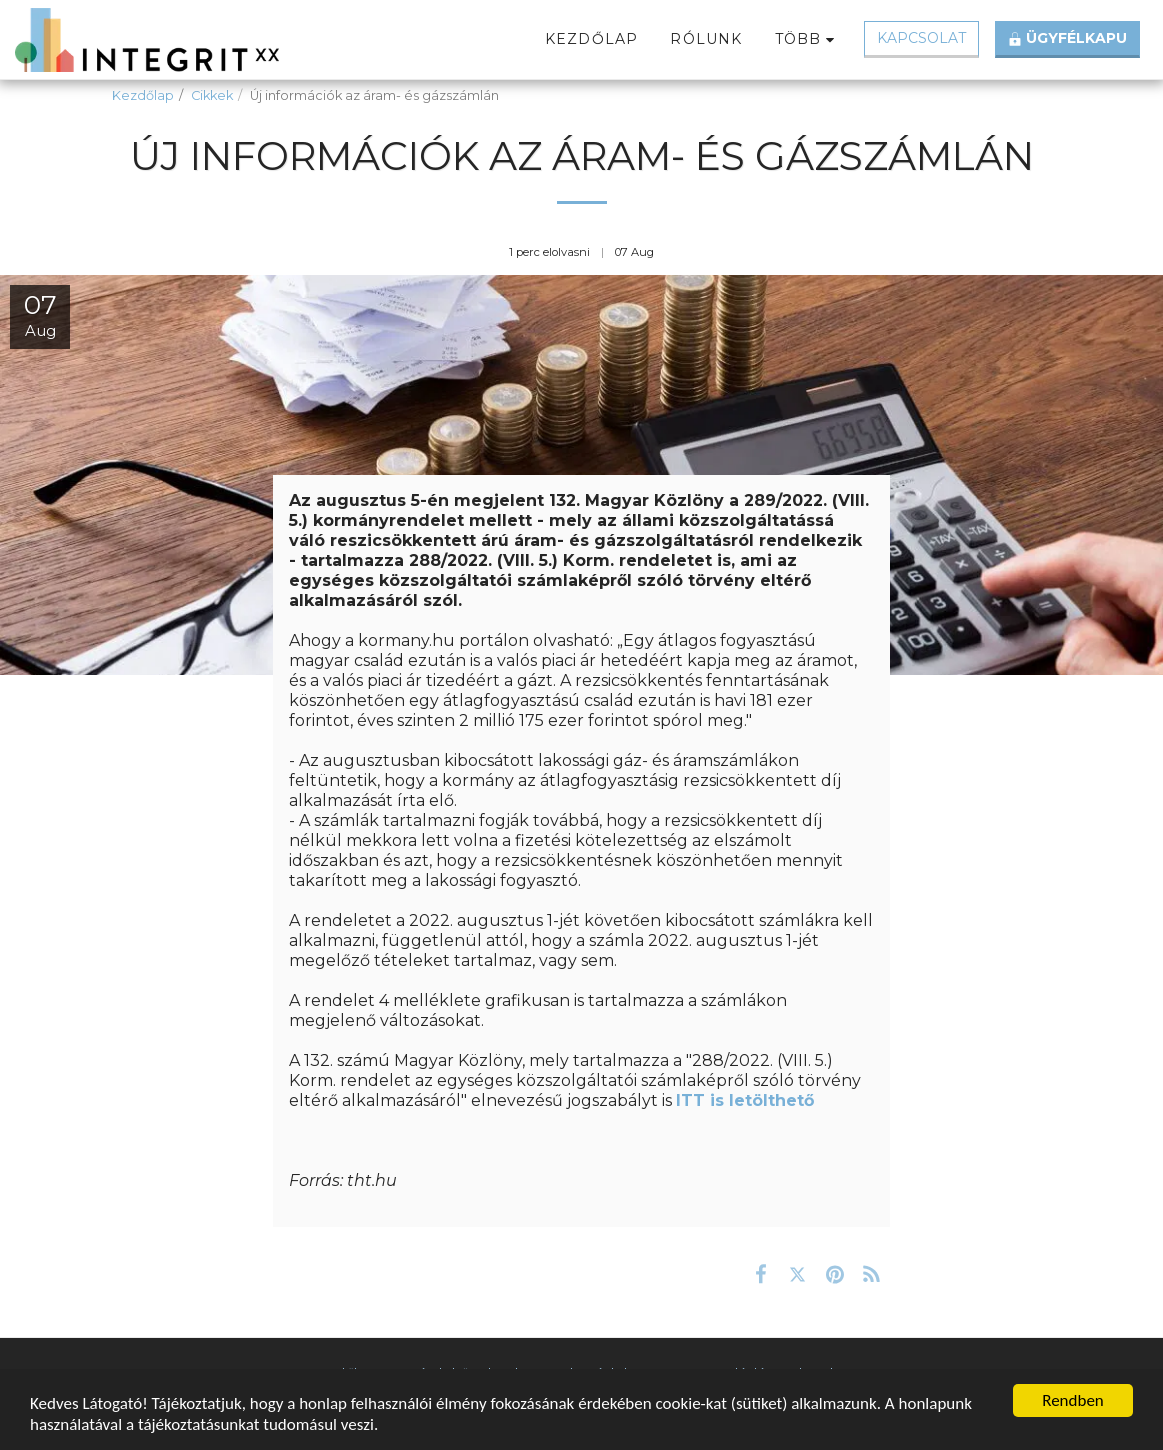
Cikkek (212, 95)
